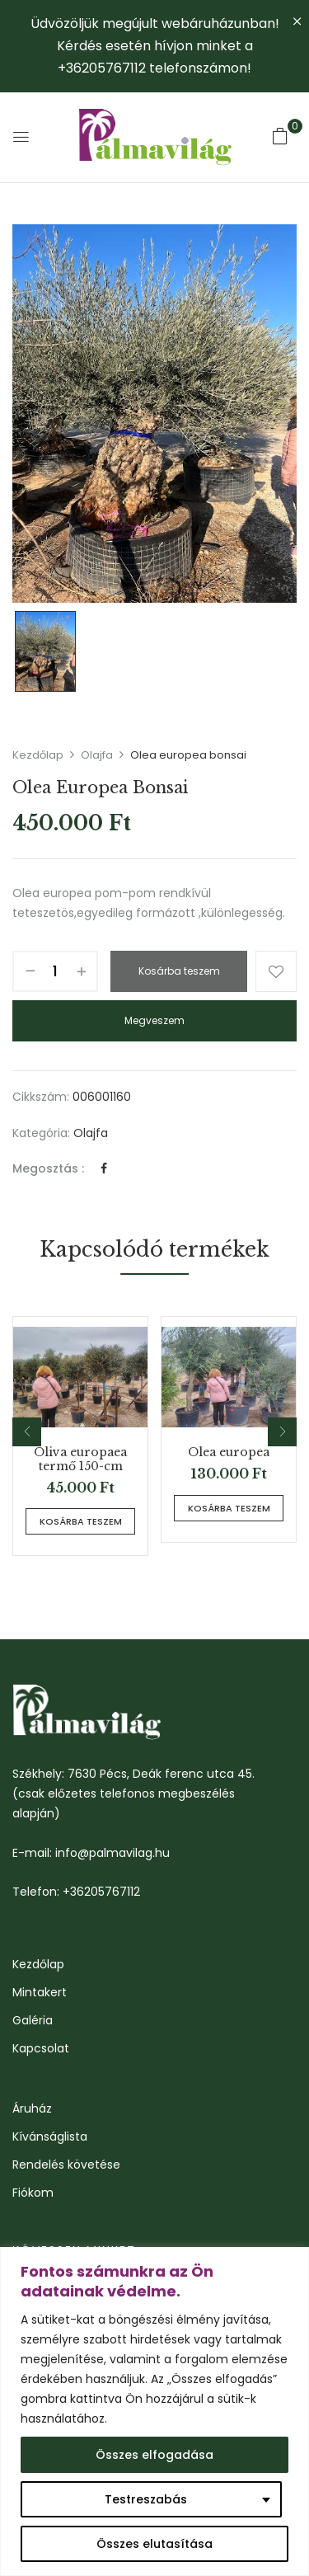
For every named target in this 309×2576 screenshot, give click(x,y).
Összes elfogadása (154, 2455)
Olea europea (228, 1452)
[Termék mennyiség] (55, 971)
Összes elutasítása (154, 2544)
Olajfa (97, 755)
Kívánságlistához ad (276, 971)
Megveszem (154, 1020)
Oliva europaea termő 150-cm (80, 1459)
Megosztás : (48, 1168)
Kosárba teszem (179, 971)
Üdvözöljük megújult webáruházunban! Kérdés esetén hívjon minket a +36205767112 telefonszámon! (154, 46)
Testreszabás (146, 2499)
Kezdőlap (37, 755)
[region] (154, 2411)
